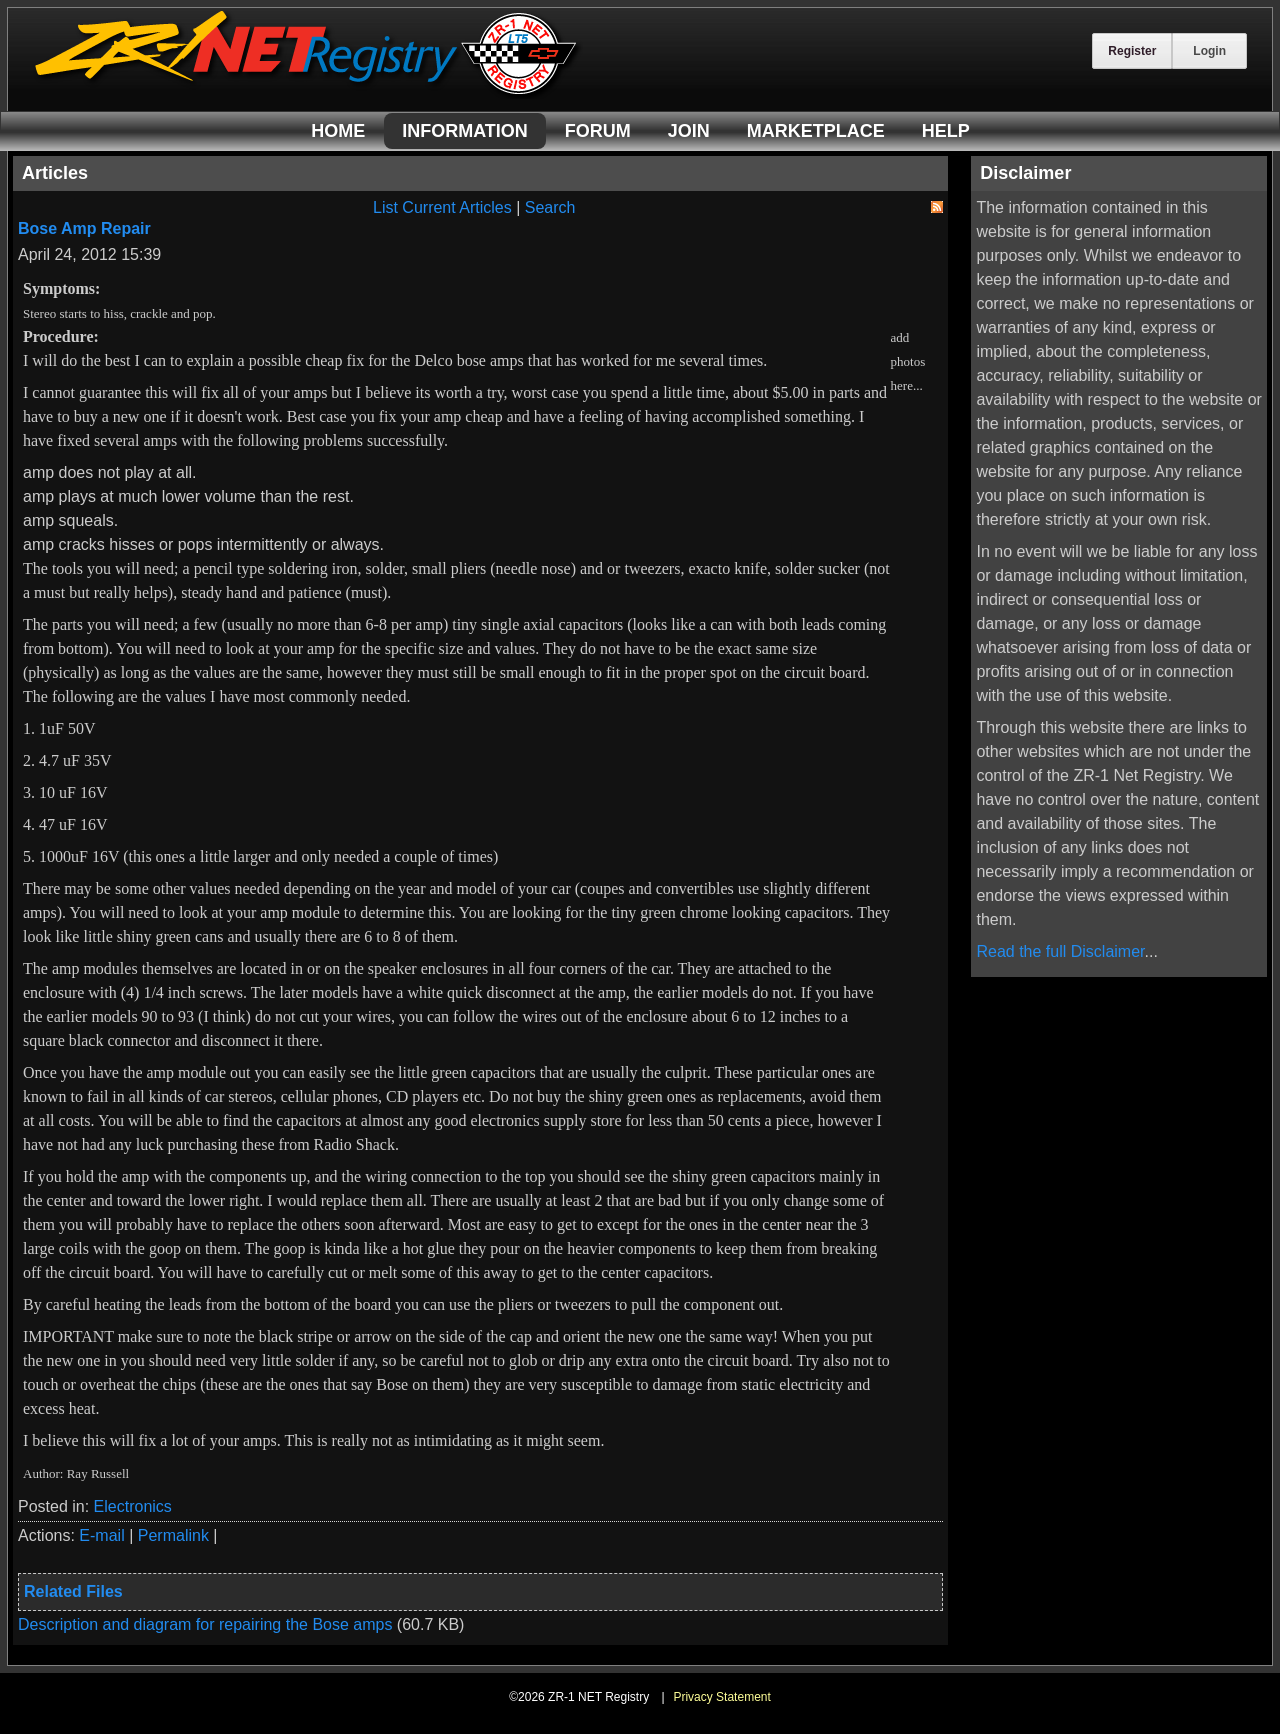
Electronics (133, 1506)
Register (1132, 51)
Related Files (73, 1591)
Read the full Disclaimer (1060, 951)
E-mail (101, 1535)
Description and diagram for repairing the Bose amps (207, 1624)
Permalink (173, 1535)
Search (550, 207)
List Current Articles (442, 207)
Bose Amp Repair (84, 228)
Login (1209, 51)
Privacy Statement (721, 1697)
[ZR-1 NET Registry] (308, 93)
